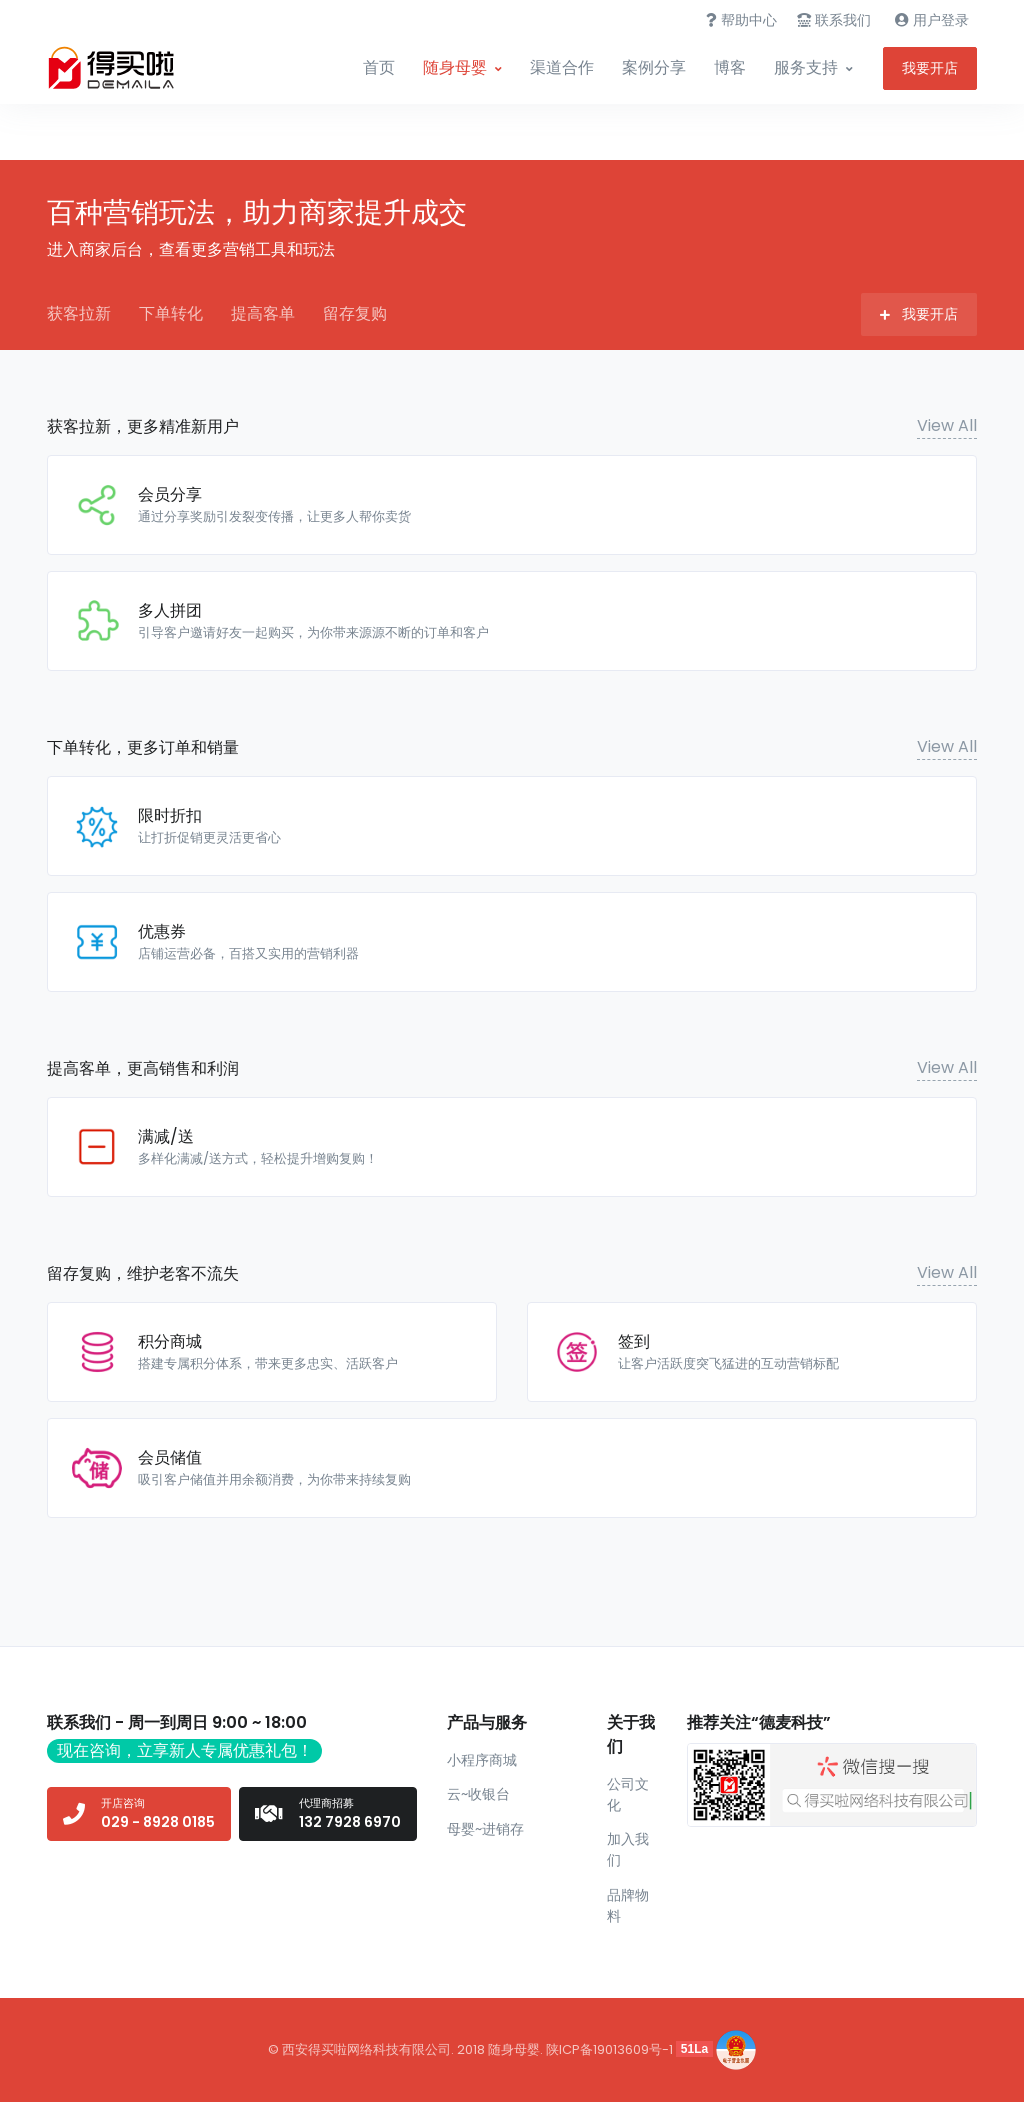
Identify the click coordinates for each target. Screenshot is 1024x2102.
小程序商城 (482, 1760)
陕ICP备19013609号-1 (609, 2048)
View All (947, 425)
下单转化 (171, 313)
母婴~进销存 (485, 1829)
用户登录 (932, 20)
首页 (379, 67)
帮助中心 (741, 20)
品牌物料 (628, 1905)
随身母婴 (455, 67)
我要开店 (930, 68)
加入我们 (628, 1849)
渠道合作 (562, 67)
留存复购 (355, 313)
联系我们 (834, 20)
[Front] (122, 68)
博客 (730, 67)
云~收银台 (478, 1794)
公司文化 (628, 1794)
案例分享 (654, 67)
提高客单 (263, 313)
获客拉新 (79, 313)
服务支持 (806, 67)
